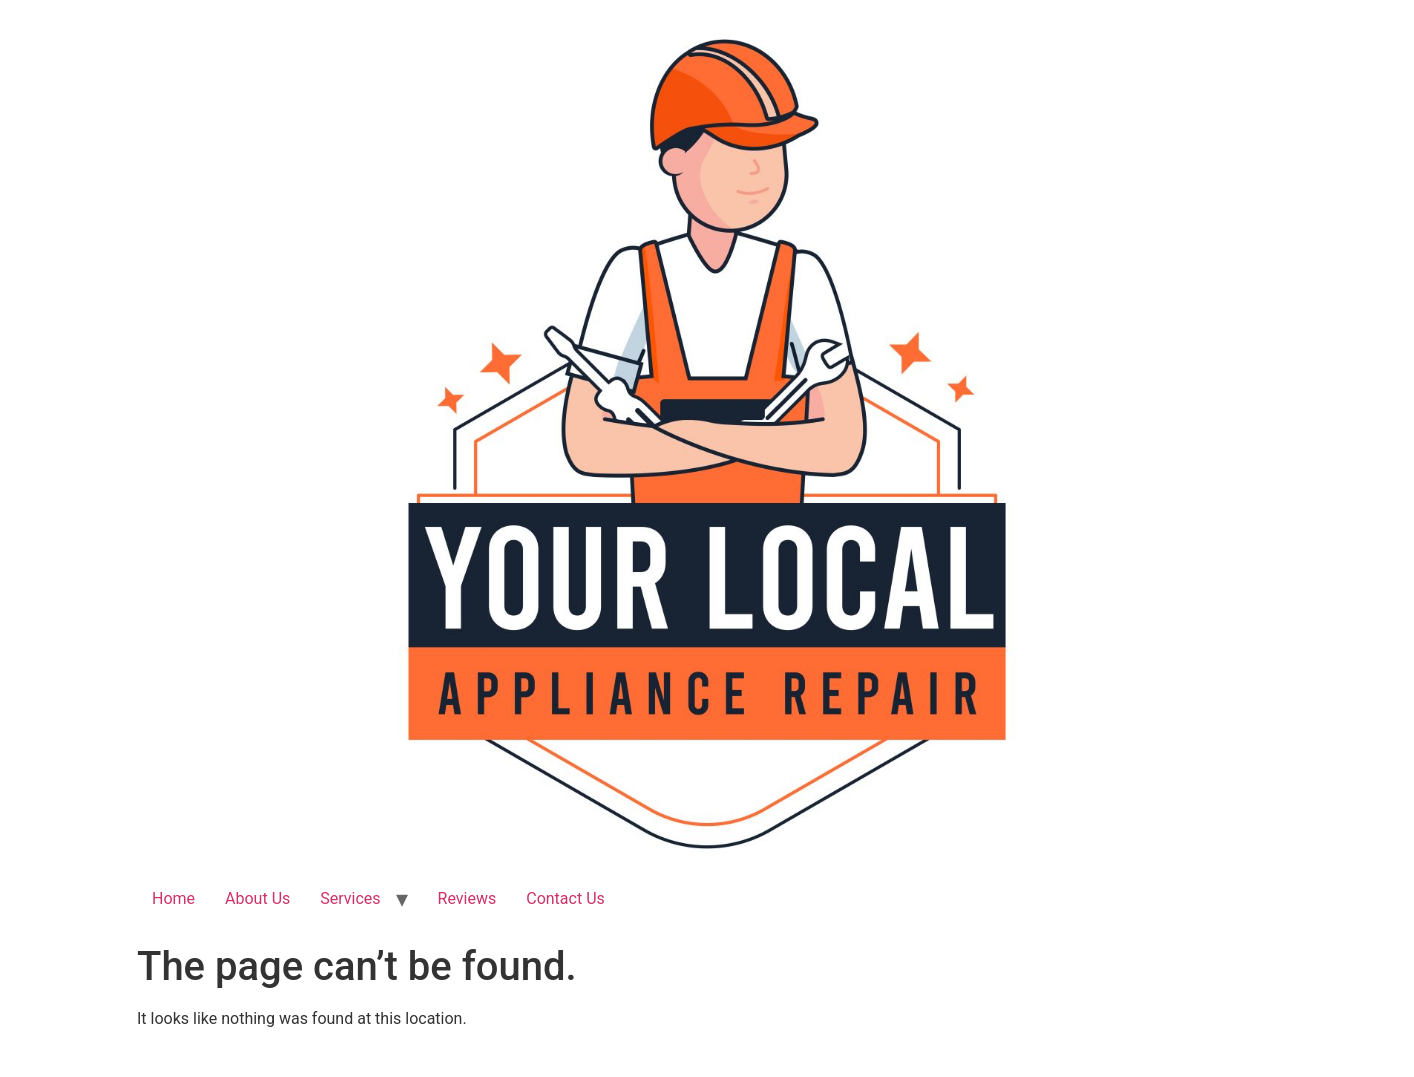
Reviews (467, 898)
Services (350, 898)
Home (173, 898)
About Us (257, 898)
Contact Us (565, 898)
